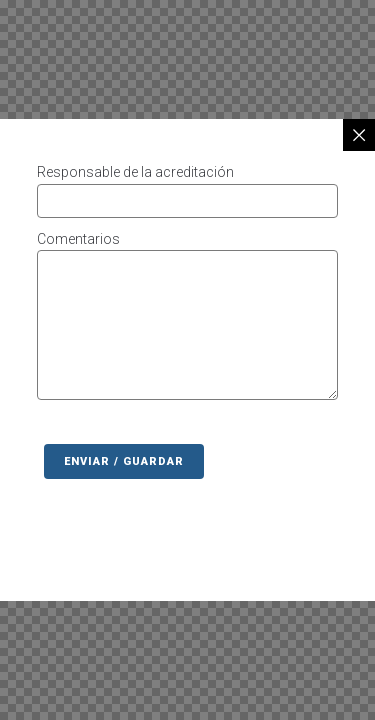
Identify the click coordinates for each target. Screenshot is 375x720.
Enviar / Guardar (124, 461)
